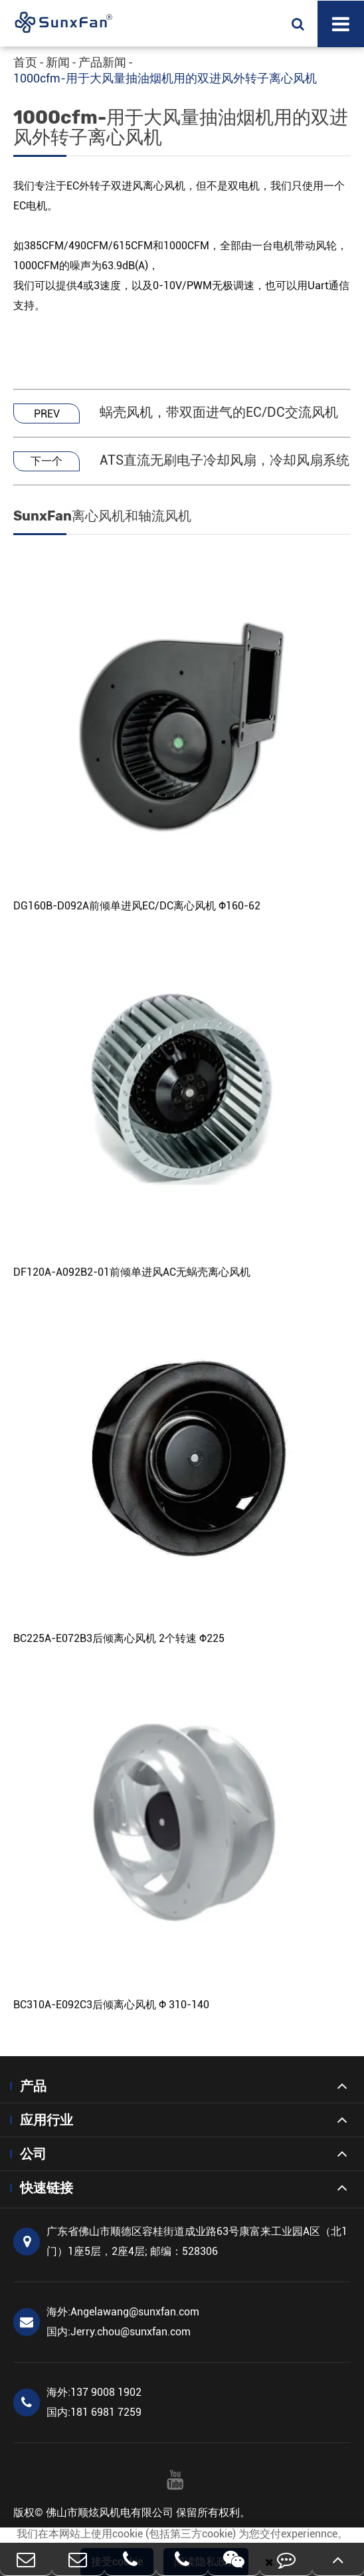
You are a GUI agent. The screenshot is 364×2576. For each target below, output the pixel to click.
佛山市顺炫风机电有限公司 (109, 2512)
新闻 (58, 62)
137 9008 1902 (93, 2392)
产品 (33, 2086)
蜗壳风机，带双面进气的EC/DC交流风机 (219, 412)
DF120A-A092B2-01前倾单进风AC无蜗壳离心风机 (131, 1272)
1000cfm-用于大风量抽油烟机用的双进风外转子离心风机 (165, 78)
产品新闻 (102, 62)
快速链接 (46, 2188)
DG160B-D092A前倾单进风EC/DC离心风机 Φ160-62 (136, 905)
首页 (25, 62)
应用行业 (46, 2120)
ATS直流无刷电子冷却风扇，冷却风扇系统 (224, 460)
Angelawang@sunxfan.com (122, 2311)
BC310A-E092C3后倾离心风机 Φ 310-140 (111, 2004)
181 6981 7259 (93, 2412)
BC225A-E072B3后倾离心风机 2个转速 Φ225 (119, 1638)
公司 (33, 2154)
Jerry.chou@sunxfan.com (118, 2331)
